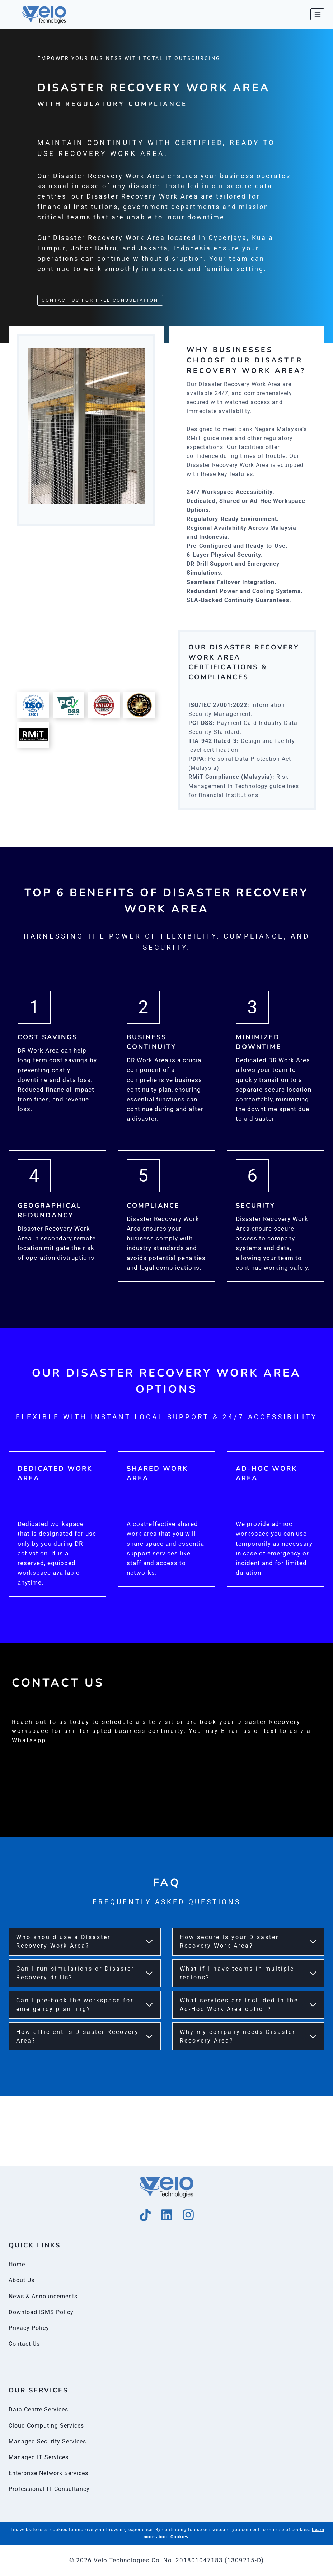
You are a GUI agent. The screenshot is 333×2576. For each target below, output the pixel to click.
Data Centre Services (40, 2409)
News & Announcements (45, 2296)
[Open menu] (317, 14)
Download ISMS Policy (43, 2312)
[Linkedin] (166, 2215)
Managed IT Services (40, 2457)
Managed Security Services (50, 2441)
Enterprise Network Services (52, 2472)
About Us (23, 2280)
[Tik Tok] (145, 2215)
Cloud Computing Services (49, 2425)
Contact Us (25, 2343)
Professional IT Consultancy (51, 2488)
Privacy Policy (30, 2327)
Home (18, 2264)
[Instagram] (188, 2215)
